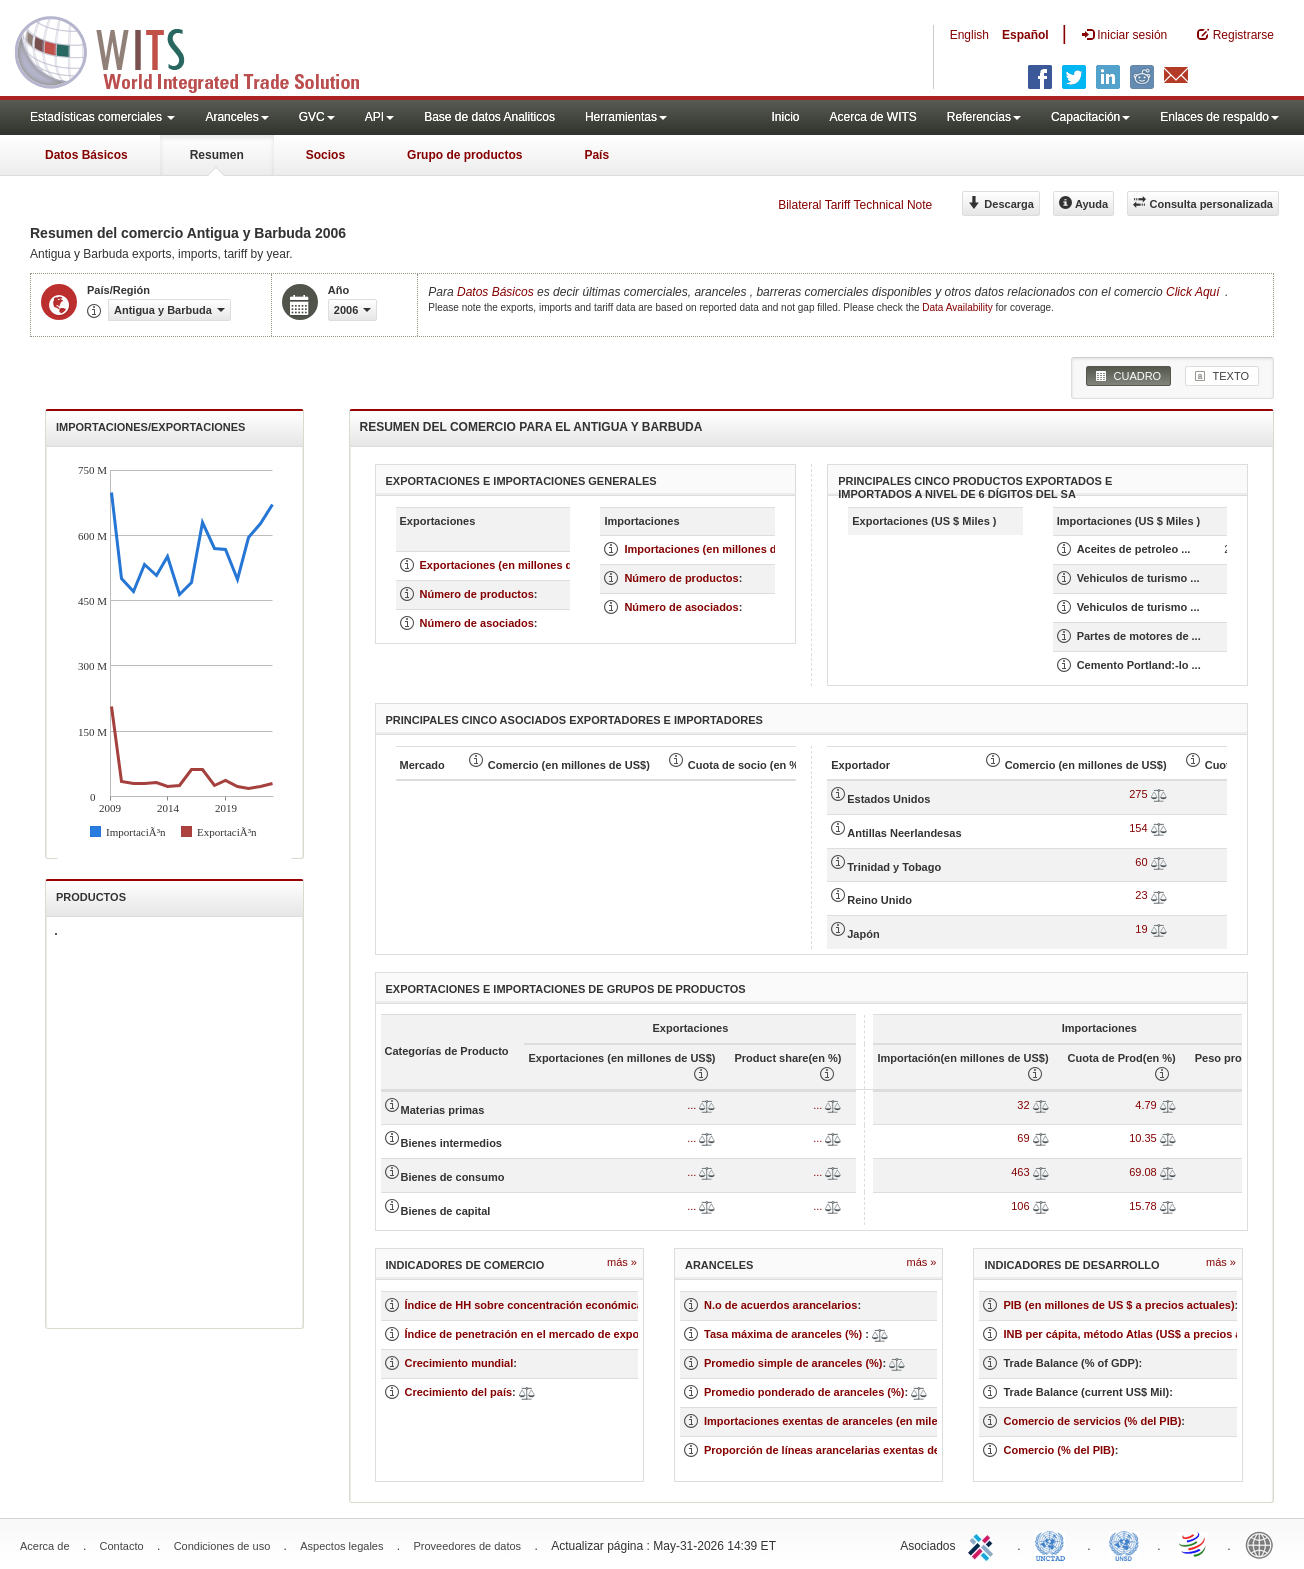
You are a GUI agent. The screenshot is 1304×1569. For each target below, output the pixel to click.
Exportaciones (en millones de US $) (515, 565)
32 (1023, 1105)
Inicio (785, 117)
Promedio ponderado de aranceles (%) (804, 1392)
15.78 (1143, 1206)
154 (1138, 828)
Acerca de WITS (872, 117)
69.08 (1143, 1172)
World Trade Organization (1194, 1544)
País (596, 155)
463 (1020, 1172)
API (379, 117)
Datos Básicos (86, 155)
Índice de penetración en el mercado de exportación (540, 1334)
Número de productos (477, 594)
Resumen (217, 155)
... (691, 1105)
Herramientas (626, 117)
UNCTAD (1054, 1544)
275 (1138, 794)
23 (1141, 895)
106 (1020, 1206)
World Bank (1264, 1544)
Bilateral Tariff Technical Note (855, 205)
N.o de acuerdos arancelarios (780, 1305)
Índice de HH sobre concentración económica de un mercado (565, 1305)
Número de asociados (477, 623)
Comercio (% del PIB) (1058, 1450)
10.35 (1143, 1138)
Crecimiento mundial (459, 1363)
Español (1025, 35)
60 (1141, 862)
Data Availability (958, 307)
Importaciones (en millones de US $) (719, 549)
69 (1023, 1138)
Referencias (984, 117)
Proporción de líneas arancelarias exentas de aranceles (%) (859, 1450)
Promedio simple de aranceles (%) (793, 1363)
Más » (622, 1262)
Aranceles (236, 117)
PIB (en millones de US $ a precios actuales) (1118, 1305)
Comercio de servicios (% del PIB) (1092, 1421)
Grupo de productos (464, 155)
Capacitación (1090, 117)
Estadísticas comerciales (102, 117)
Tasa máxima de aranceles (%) (784, 1334)
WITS (200, 50)
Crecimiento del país (459, 1392)
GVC (317, 117)
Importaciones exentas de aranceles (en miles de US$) (846, 1421)
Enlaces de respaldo (1219, 117)
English (969, 35)
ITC (984, 1544)
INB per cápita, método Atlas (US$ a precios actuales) (1143, 1334)
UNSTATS (1124, 1544)
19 (1141, 929)
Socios (325, 155)
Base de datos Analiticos (489, 117)
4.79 (1145, 1105)
